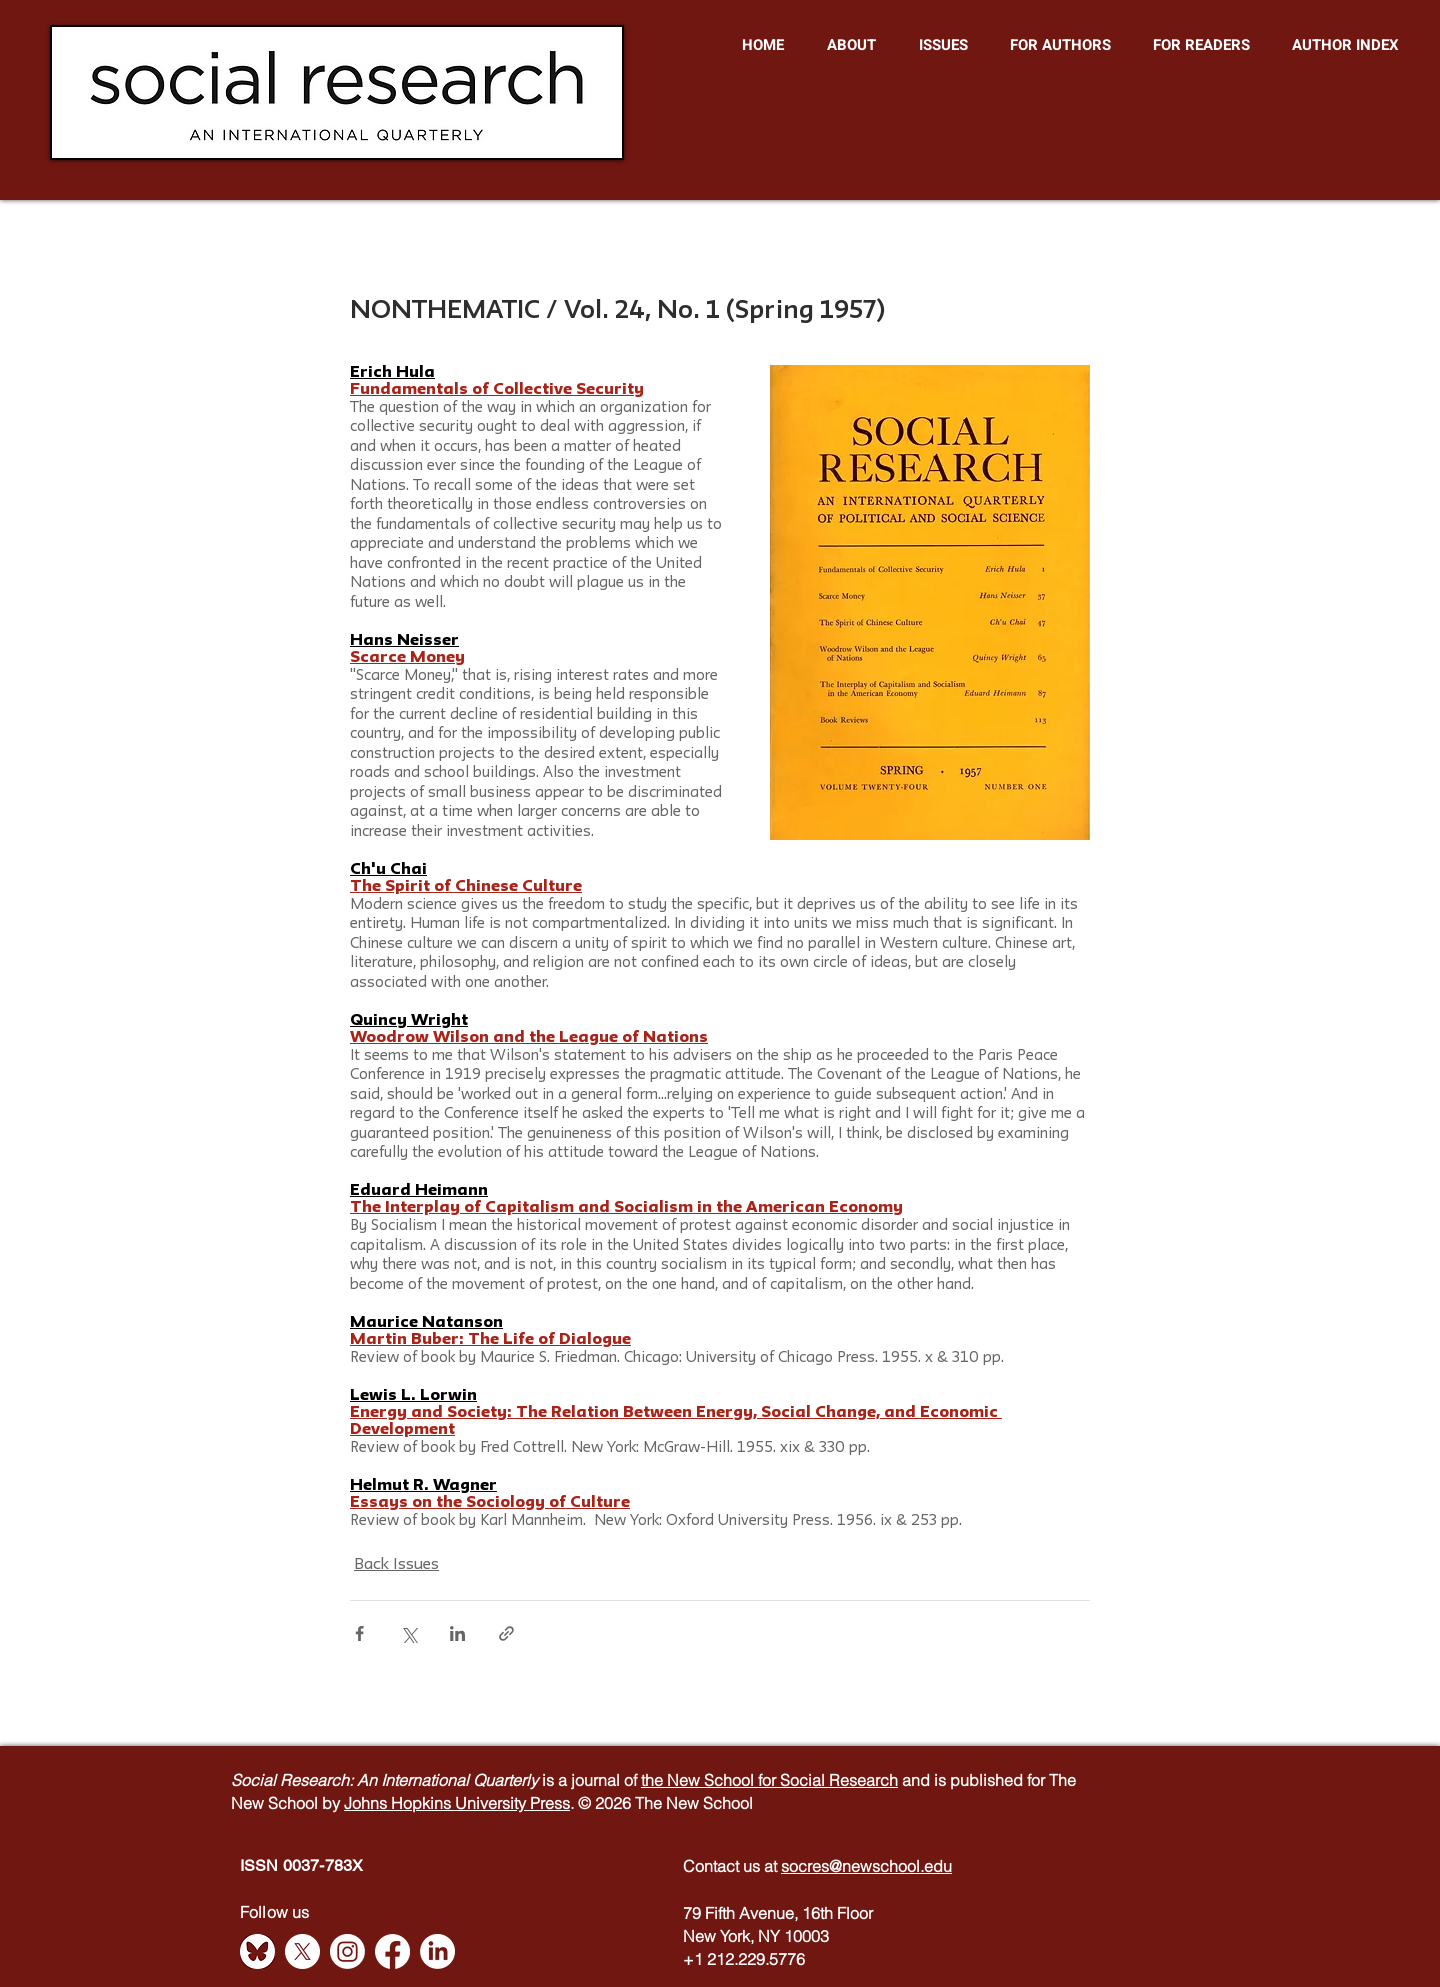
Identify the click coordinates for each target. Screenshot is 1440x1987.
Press (550, 1803)
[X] (302, 1951)
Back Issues (396, 1565)
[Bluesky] (257, 1951)
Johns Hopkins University (437, 1803)
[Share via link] (506, 1633)
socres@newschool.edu (866, 1866)
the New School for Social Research (769, 1780)
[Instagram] (347, 1951)
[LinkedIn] (437, 1951)
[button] (851, 45)
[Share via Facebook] (359, 1633)
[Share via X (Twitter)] (408, 1633)
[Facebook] (392, 1951)
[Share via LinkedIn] (457, 1633)
